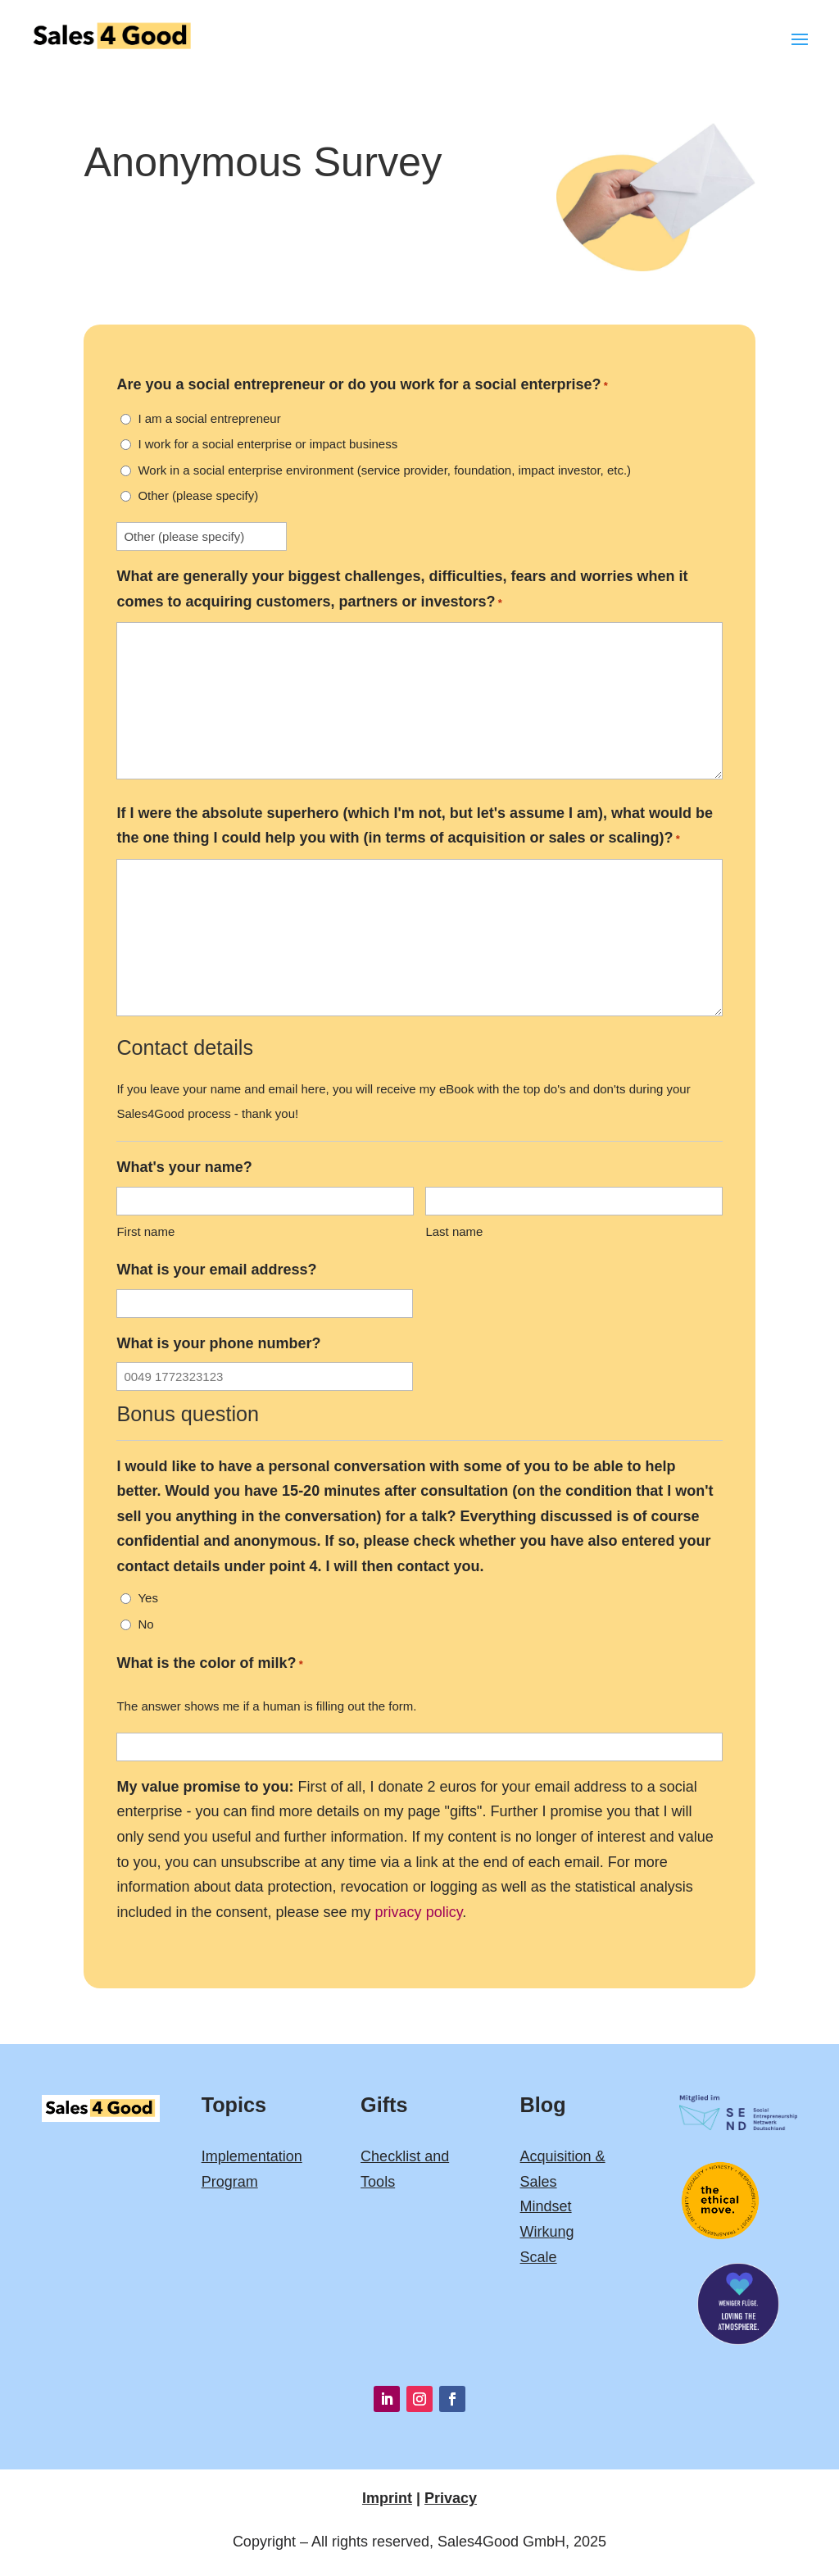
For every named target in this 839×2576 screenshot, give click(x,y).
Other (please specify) (198, 495)
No (145, 1624)
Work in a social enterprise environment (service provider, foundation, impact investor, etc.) (384, 470)
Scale (538, 2257)
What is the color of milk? (209, 1665)
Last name (454, 1231)
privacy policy (419, 1912)
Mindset (546, 2206)
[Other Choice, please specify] (201, 536)
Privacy (450, 2498)
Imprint (387, 2498)
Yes (147, 1598)
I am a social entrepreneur (209, 418)
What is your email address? (216, 1269)
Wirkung (547, 2232)
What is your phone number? (218, 1343)
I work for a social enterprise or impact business (267, 444)
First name (145, 1231)
